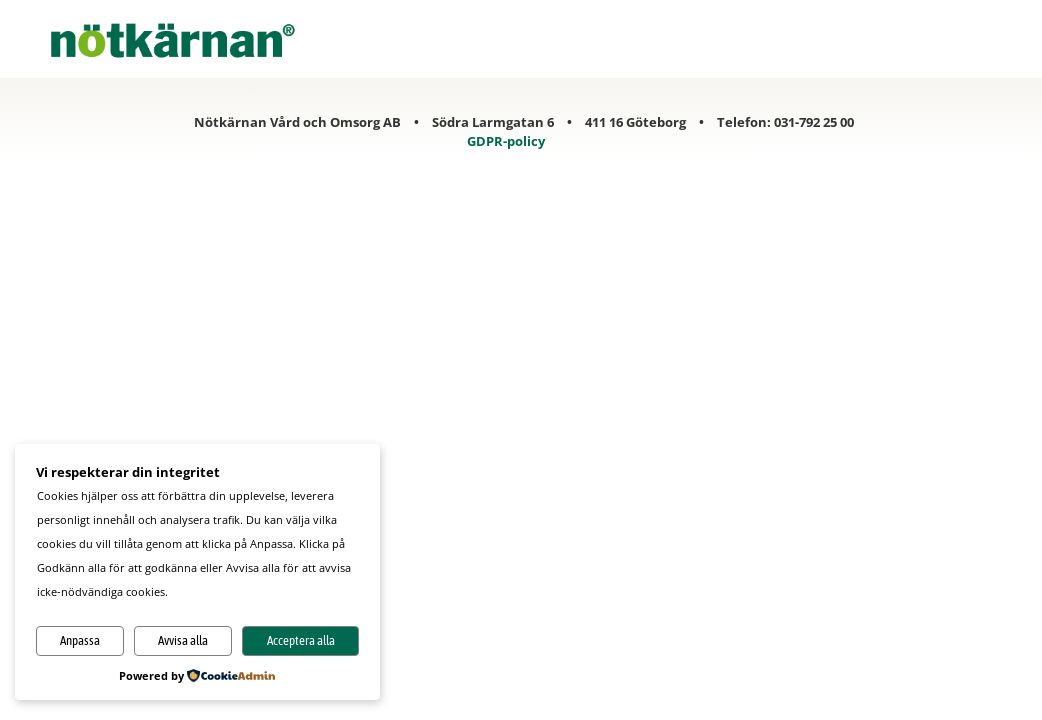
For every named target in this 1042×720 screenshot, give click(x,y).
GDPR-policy (506, 141)
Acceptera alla (301, 640)
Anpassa (80, 640)
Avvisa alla (183, 640)
